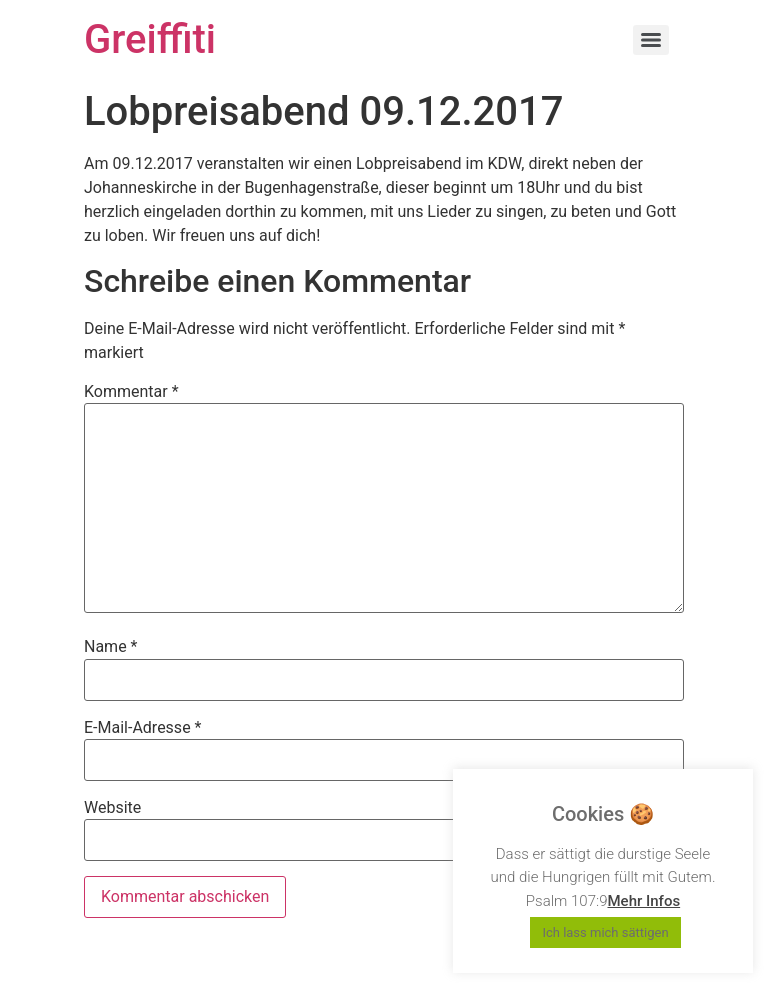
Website (112, 808)
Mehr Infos (643, 901)
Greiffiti (150, 39)
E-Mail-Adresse (142, 728)
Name (111, 647)
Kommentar (131, 392)
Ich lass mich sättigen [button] (605, 932)
